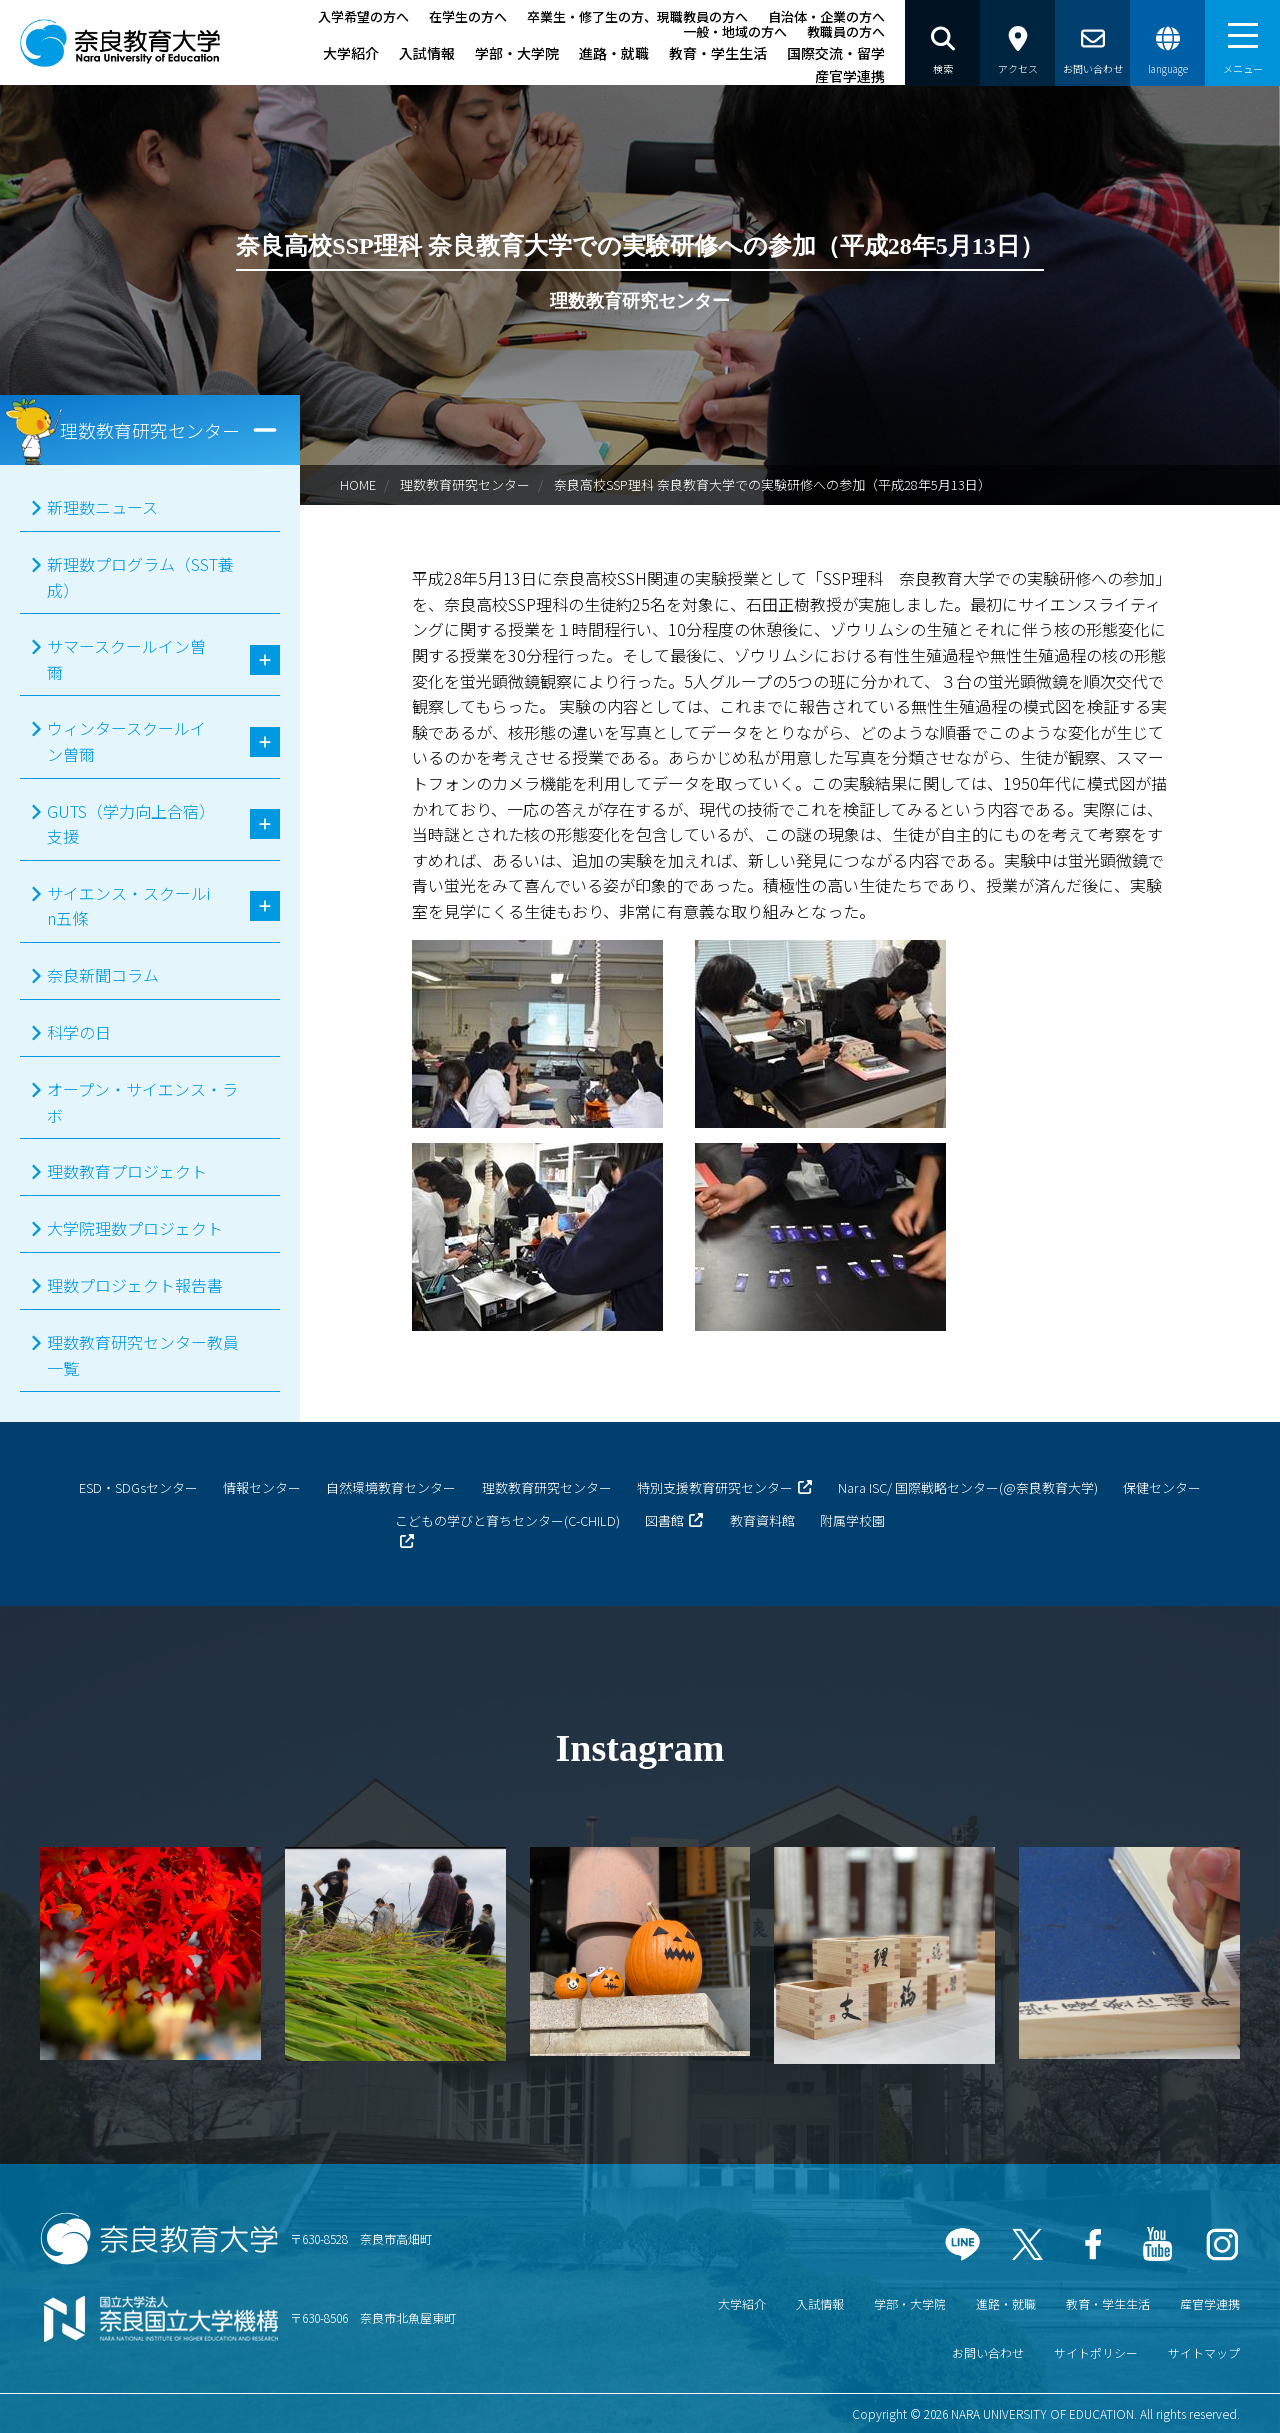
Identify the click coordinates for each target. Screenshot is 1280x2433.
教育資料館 (762, 1520)
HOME (358, 484)
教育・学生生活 (718, 53)
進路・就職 (614, 53)
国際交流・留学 (836, 53)
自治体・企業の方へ (826, 16)
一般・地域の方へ (735, 31)
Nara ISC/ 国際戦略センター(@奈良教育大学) (968, 1487)
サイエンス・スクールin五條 (128, 906)
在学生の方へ (468, 16)
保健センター (1162, 1487)
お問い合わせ (988, 2352)
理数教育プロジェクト (127, 1171)
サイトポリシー (1096, 2352)
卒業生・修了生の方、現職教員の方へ (637, 16)
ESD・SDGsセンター (138, 1487)
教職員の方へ (846, 31)
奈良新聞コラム (103, 975)
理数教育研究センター (465, 484)
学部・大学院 (517, 53)
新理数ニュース (102, 507)
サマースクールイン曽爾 (126, 659)
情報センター (262, 1487)
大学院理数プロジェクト (135, 1228)
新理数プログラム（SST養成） (140, 577)
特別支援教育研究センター (715, 1487)
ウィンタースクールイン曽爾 (126, 741)
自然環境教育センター (391, 1487)
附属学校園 (852, 1520)
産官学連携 (850, 76)
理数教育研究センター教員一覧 (143, 1355)
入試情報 (427, 53)
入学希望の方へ (363, 16)
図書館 (664, 1520)
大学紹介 (351, 53)
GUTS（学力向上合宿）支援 (127, 824)
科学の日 (79, 1032)
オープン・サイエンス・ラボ (142, 1102)
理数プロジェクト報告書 (135, 1285)
